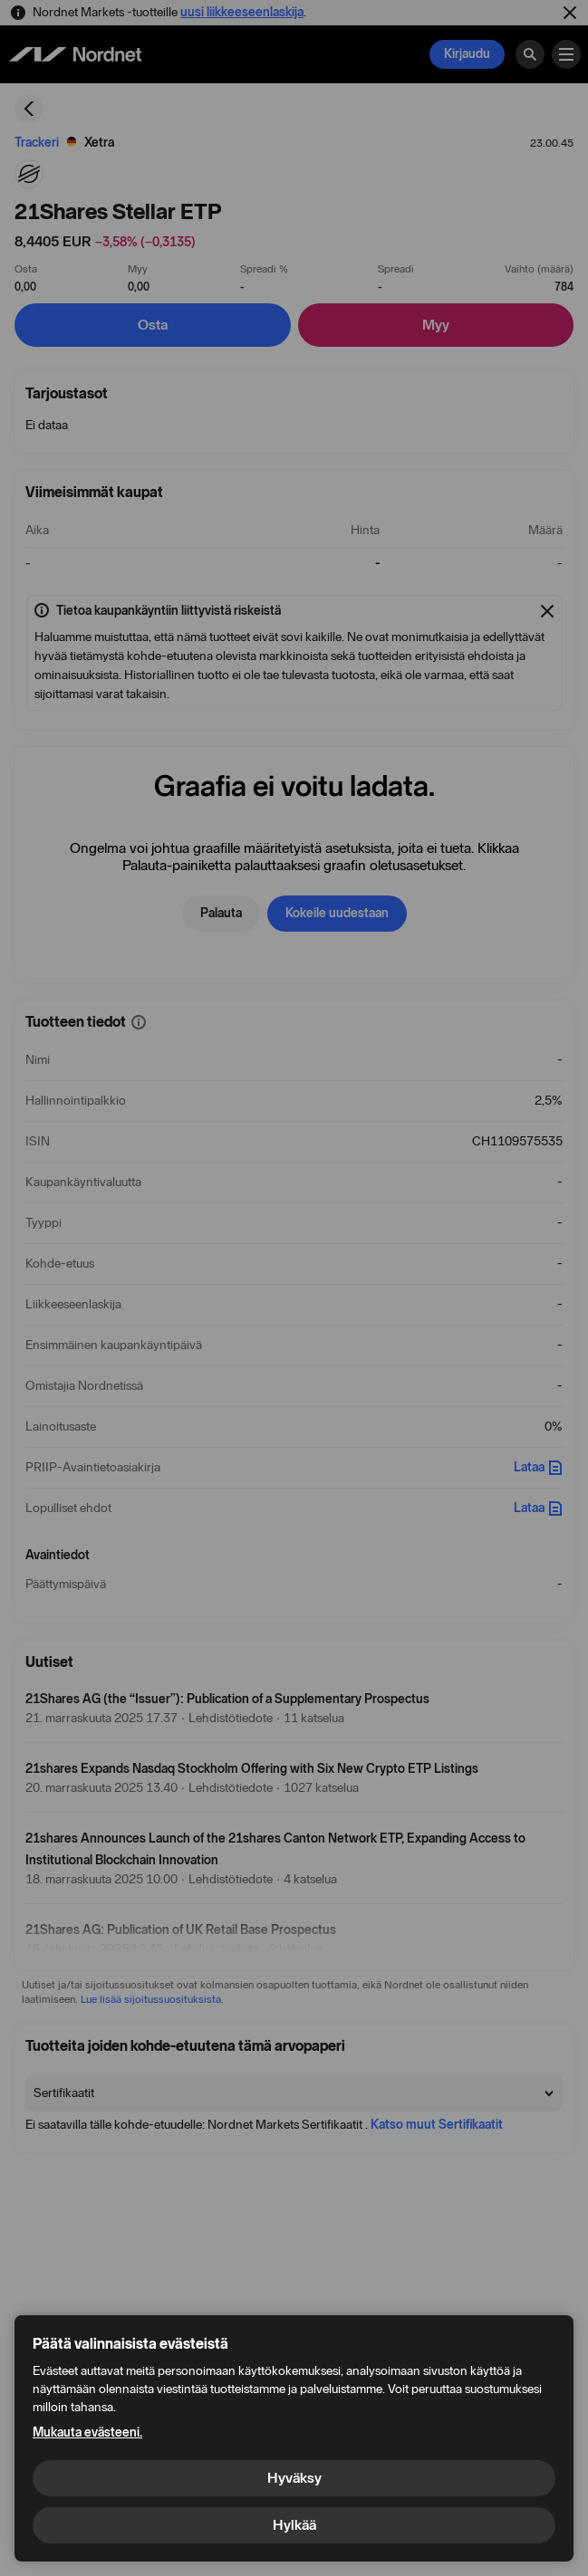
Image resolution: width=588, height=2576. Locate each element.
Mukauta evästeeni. (87, 2432)
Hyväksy (294, 2477)
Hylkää (294, 2524)
